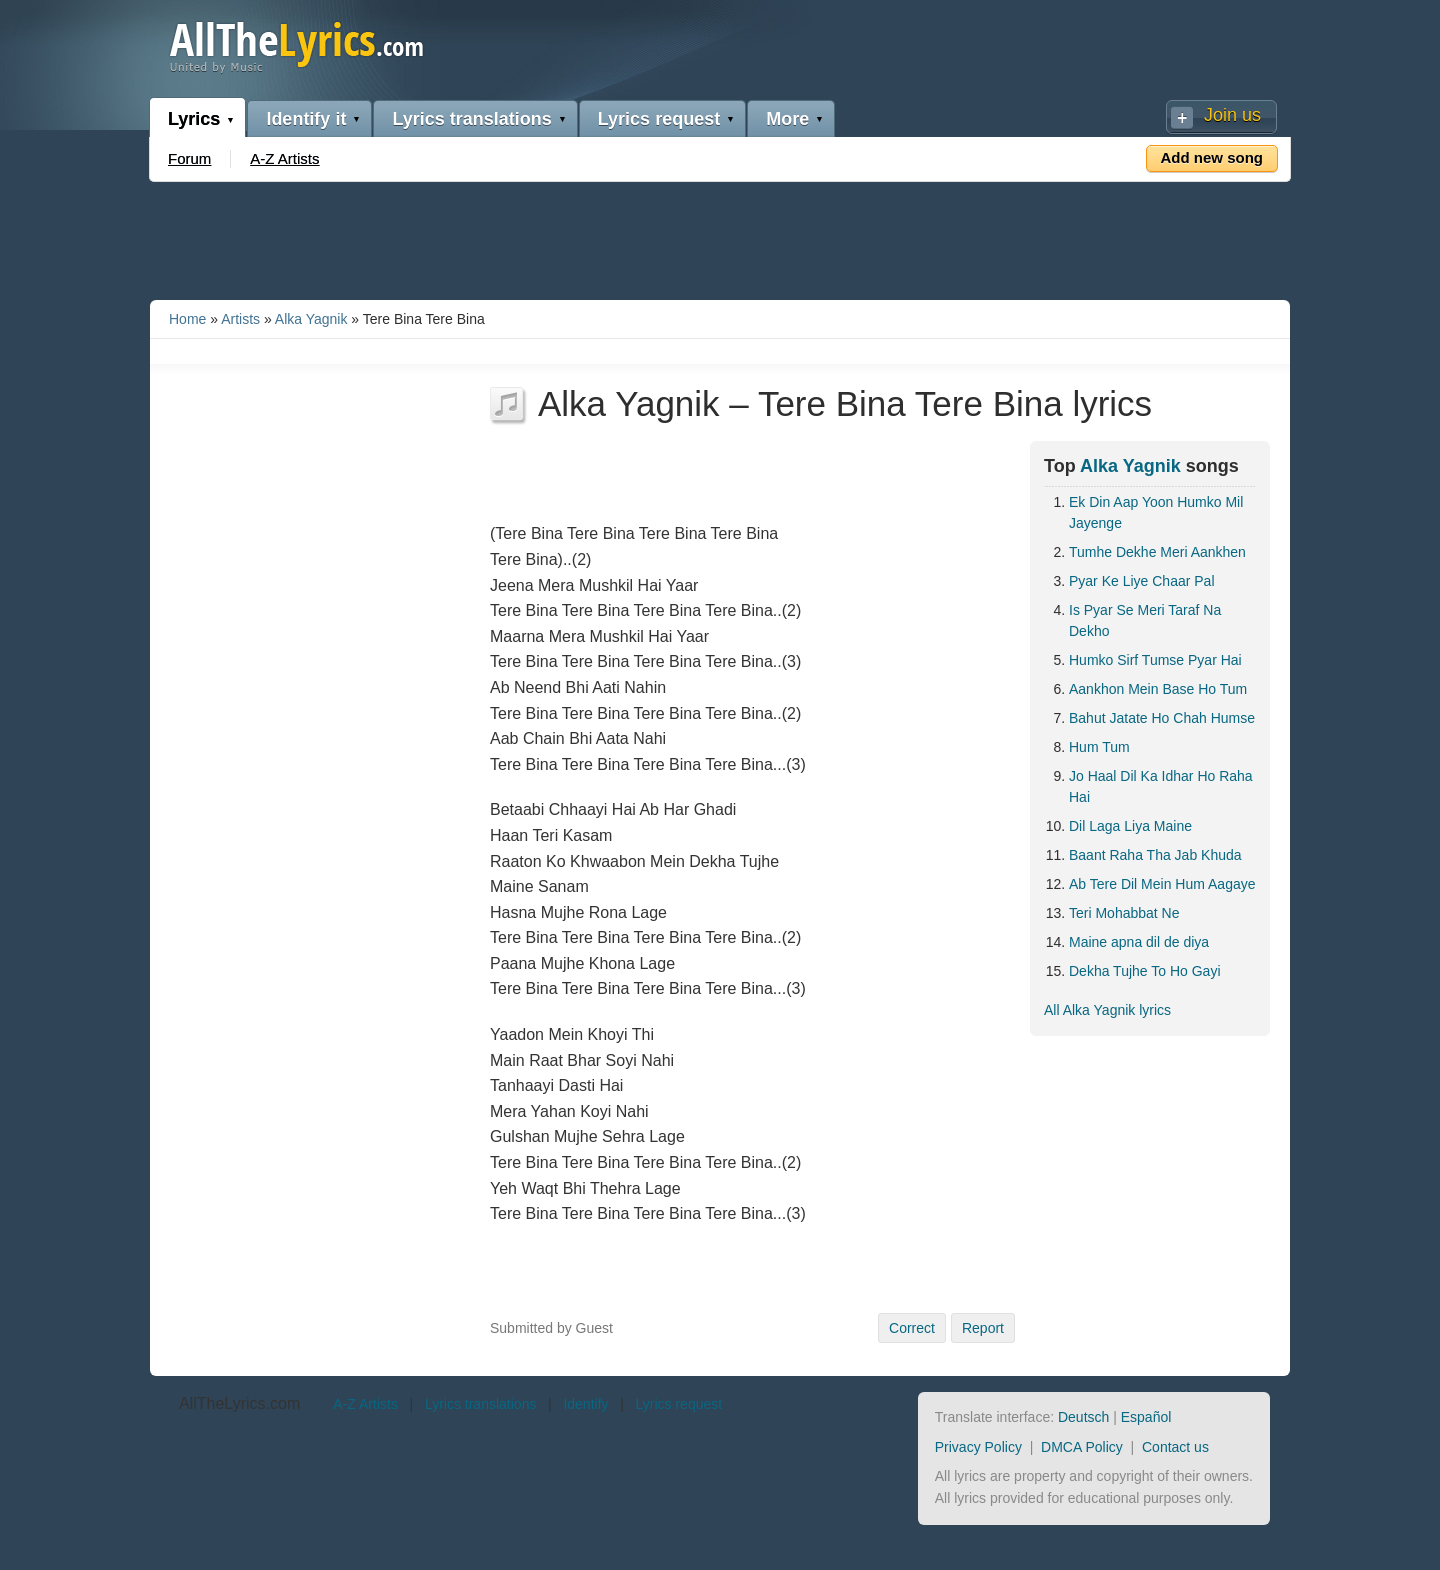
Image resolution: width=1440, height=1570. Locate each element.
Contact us (1175, 1447)
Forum (189, 158)
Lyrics (194, 119)
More (787, 119)
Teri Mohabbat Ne (1124, 913)
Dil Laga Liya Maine (1130, 826)
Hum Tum (1099, 747)
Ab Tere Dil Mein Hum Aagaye (1162, 884)
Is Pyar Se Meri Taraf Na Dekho (1145, 620)
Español (1146, 1417)
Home (187, 319)
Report (983, 1328)
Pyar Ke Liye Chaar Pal (1142, 581)
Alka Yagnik (311, 319)
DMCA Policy (1082, 1447)
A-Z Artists (284, 158)
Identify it (306, 119)
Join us (1232, 115)
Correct (912, 1328)
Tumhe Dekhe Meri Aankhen (1157, 552)
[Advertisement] (720, 237)
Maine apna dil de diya (1139, 942)
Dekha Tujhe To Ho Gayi (1145, 971)
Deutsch (1083, 1417)
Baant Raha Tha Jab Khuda (1155, 855)
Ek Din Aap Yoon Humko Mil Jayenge (1156, 512)
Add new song (1212, 157)
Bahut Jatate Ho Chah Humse (1162, 718)
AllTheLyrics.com (239, 1403)
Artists (240, 319)
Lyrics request (659, 119)
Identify (585, 1404)
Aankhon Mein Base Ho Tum (1158, 689)
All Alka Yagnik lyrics (1107, 1010)
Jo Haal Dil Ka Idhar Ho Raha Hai (1161, 786)
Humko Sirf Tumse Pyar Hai (1155, 660)
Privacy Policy (978, 1447)
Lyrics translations (471, 119)
